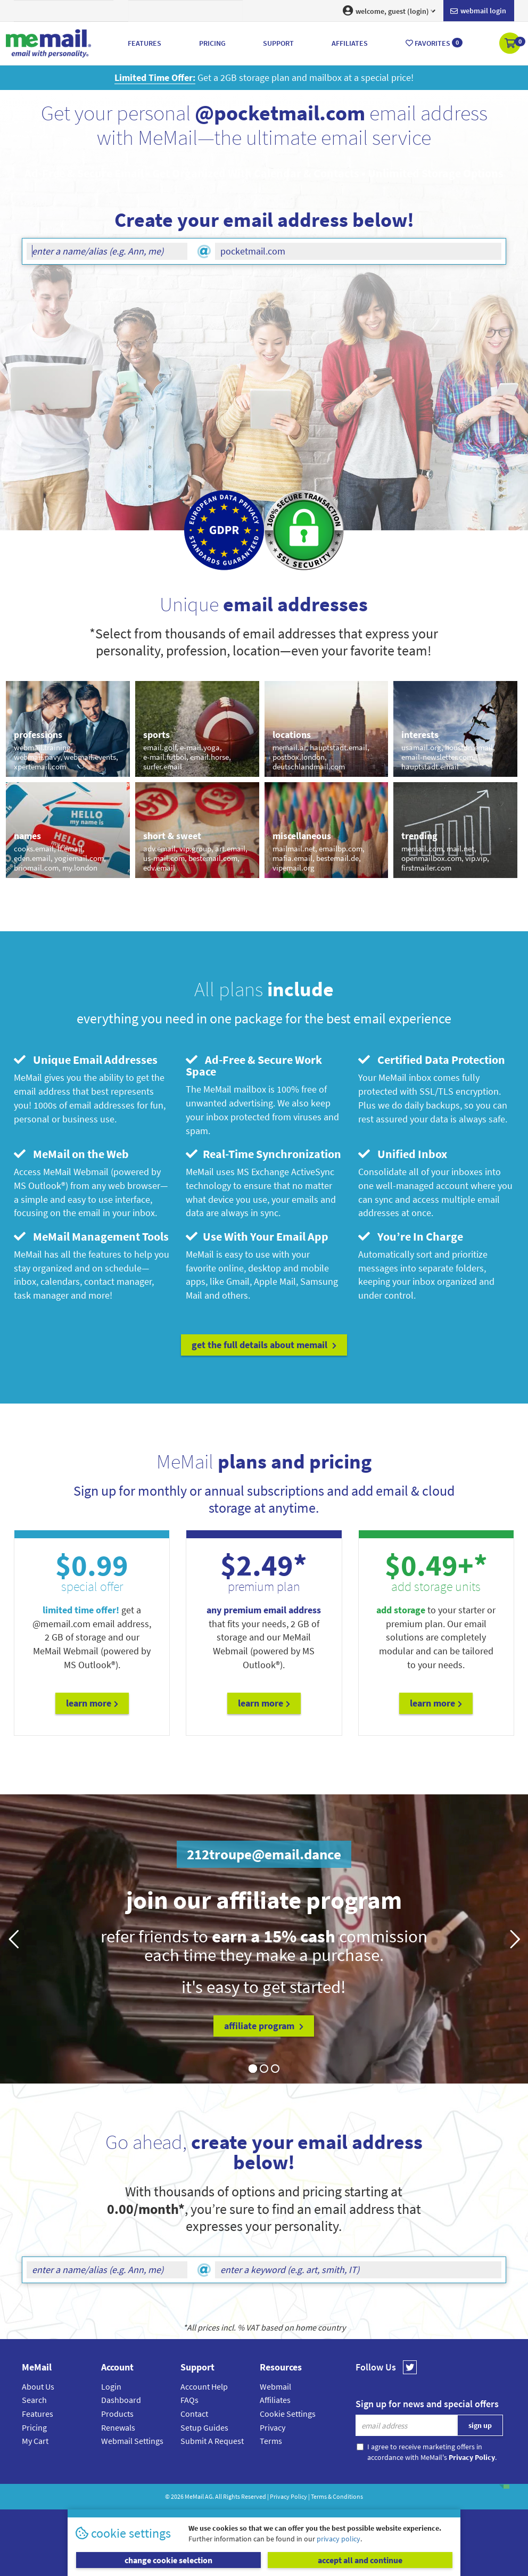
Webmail (275, 2386)
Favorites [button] (434, 43)
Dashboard (121, 2399)
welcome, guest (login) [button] (389, 10)
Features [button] (144, 43)
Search (34, 2399)
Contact (194, 2413)
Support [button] (278, 43)
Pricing (34, 2427)
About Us (38, 2386)
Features (37, 2413)
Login (111, 2386)
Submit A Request (212, 2440)
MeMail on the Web (71, 1153)
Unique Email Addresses (86, 1059)
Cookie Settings (288, 2413)
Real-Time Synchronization (263, 1153)
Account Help (204, 2386)
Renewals (118, 2427)
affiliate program (263, 2026)
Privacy (272, 2427)
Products (117, 2413)
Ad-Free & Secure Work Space (254, 1065)
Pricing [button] (212, 43)
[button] (510, 44)
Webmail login (478, 11)
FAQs (189, 2399)
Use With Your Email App (257, 1236)
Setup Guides (204, 2427)
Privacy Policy (288, 2496)
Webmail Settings (132, 2440)
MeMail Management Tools (91, 1236)
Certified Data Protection (431, 1059)
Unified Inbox (402, 1153)
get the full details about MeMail (264, 1345)
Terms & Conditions (337, 2496)
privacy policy (338, 2539)
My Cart (35, 2440)
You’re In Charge (410, 1236)
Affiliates (275, 2399)
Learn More (92, 1703)
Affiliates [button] (350, 43)
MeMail (194, 2496)
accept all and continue (360, 2560)
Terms (271, 2440)
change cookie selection (168, 2560)
